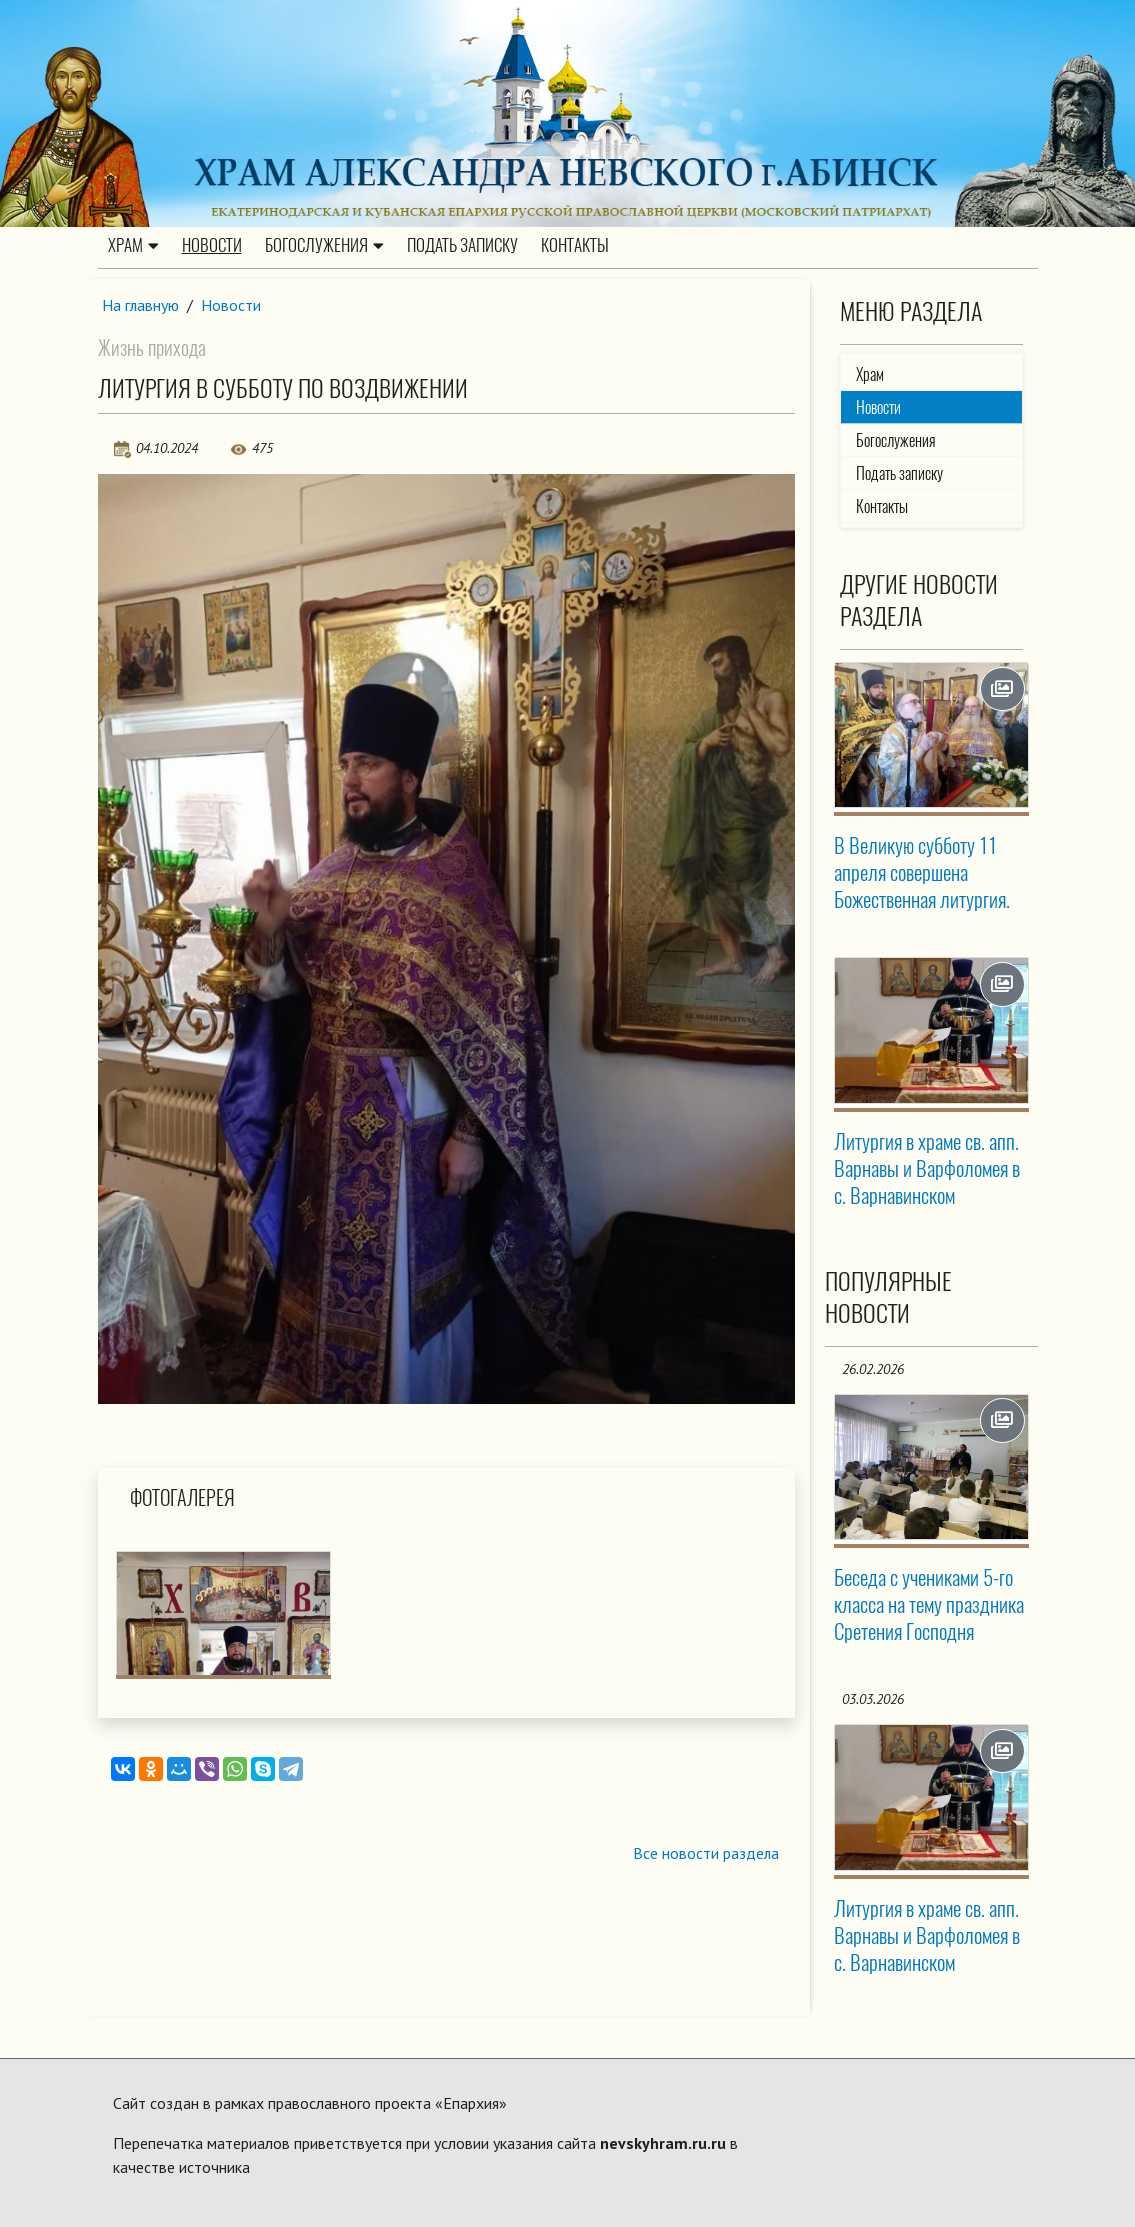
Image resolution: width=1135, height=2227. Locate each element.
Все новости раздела (705, 1854)
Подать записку (462, 246)
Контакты (575, 246)
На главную (141, 305)
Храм (133, 246)
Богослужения (324, 246)
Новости (212, 246)
